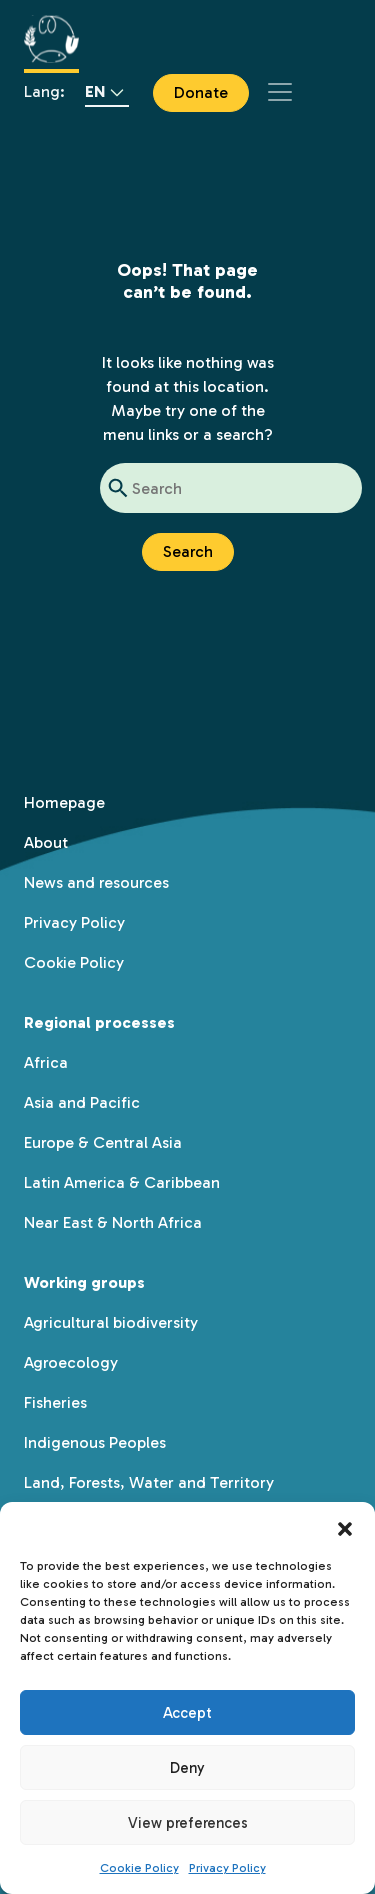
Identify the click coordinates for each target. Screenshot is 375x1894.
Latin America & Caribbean (122, 1182)
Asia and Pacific (82, 1102)
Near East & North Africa (113, 1222)
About (46, 842)
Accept (187, 1713)
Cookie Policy (139, 1868)
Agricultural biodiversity (111, 1322)
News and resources (96, 882)
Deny (187, 1768)
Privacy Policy (227, 1868)
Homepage (64, 802)
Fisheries (55, 1402)
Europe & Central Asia (103, 1142)
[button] (345, 1527)
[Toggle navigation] (280, 92)
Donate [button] (201, 92)
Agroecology (71, 1362)
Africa (46, 1062)
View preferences (188, 1823)
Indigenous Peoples (95, 1442)
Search (188, 551)
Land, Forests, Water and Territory (149, 1482)
